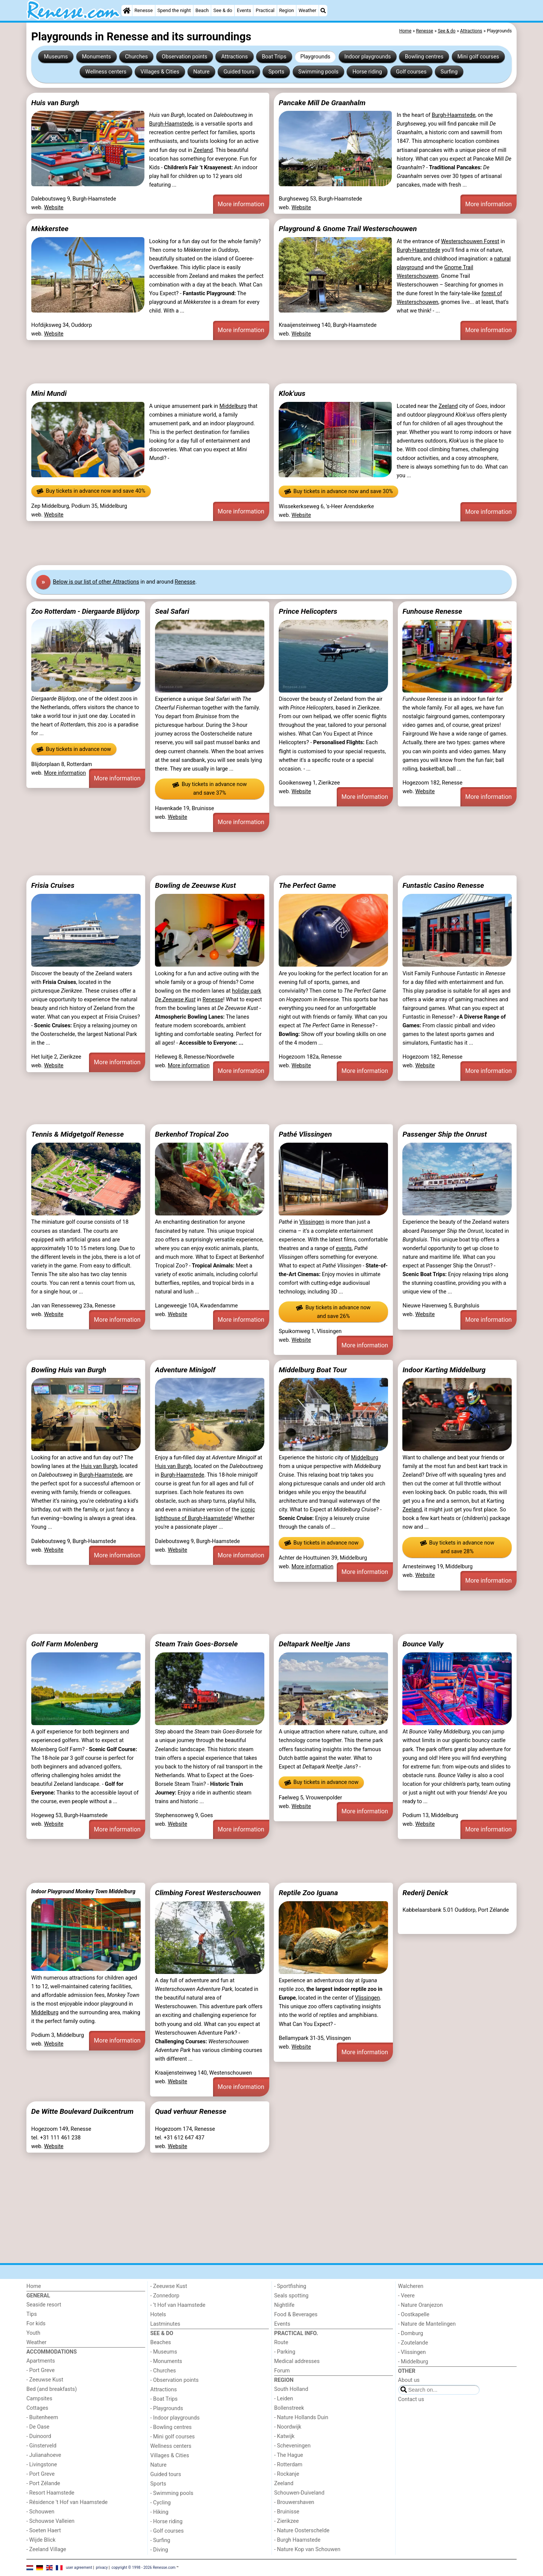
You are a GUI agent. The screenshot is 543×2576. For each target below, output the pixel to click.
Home (33, 2286)
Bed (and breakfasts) (51, 2389)
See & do (222, 10)
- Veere (406, 2296)
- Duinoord (38, 2436)
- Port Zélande (43, 2483)
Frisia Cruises (52, 885)
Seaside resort (43, 2305)
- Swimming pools (171, 2493)
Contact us (411, 2399)
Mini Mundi (49, 393)
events (344, 1248)
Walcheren (410, 2286)
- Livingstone (41, 2464)
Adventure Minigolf (185, 1369)
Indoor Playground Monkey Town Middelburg (83, 1891)
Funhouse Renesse (432, 611)
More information (241, 204)
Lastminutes (165, 2324)
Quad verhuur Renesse (190, 2111)
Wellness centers (105, 72)
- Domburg (410, 2333)
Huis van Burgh (55, 102)
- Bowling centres (171, 2427)
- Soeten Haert (43, 2530)
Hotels (158, 2314)
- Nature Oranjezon (420, 2305)
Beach (202, 10)
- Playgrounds (166, 2408)
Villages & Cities (159, 72)
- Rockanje (286, 2474)
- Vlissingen (412, 2352)
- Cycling (160, 2502)
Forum (282, 2371)
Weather (307, 10)
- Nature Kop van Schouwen (307, 2549)
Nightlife (284, 2305)
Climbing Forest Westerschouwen (208, 1892)
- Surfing (160, 2540)
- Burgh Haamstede (297, 2540)
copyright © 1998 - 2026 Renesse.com (144, 2567)
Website (54, 207)
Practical (265, 10)
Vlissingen (311, 1222)
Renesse (143, 10)
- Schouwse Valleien (50, 2521)
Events (244, 10)
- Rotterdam (288, 2464)
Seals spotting (291, 2296)
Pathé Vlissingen (305, 1134)
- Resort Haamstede (50, 2493)
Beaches (160, 2342)
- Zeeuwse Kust (44, 2380)
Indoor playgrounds (367, 57)
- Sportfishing (290, 2286)
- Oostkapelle (413, 2314)
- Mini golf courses (172, 2436)
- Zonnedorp (164, 2296)
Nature (201, 72)
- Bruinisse (286, 2512)
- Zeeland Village (46, 2549)
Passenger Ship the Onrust (444, 1134)
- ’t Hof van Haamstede (178, 2305)
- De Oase (37, 2427)
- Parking (284, 2352)
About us (409, 2380)
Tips (31, 2314)
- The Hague (288, 2455)
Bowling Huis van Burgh (68, 1369)
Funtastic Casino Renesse (443, 885)
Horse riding (367, 72)
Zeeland (203, 150)
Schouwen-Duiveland (299, 2493)
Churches (136, 57)
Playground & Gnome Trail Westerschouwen (348, 228)
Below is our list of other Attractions (96, 582)
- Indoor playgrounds (175, 2418)
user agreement (79, 2567)
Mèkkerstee (50, 228)
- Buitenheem (42, 2417)
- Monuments (166, 2361)
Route (281, 2342)
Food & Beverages (296, 2314)
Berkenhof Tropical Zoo (192, 1134)
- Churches (163, 2371)
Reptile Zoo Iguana (308, 1892)
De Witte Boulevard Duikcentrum (82, 2111)
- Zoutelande (413, 2343)
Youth (33, 2333)
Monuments (96, 57)
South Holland (291, 2389)
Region (286, 10)
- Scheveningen (292, 2446)
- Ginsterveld (41, 2446)
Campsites (39, 2398)
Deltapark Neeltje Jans (314, 1644)
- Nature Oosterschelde (302, 2530)
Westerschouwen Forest (470, 241)
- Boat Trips (164, 2399)
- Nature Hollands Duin (301, 2417)
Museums (56, 57)
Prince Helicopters (308, 611)
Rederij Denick (425, 1892)
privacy (102, 2567)
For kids (36, 2323)
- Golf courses (167, 2531)
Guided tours (239, 72)
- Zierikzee (286, 2521)
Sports (276, 72)
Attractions (234, 57)
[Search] (323, 10)
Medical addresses (297, 2361)
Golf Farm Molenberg (64, 1644)
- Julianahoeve (43, 2455)
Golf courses (411, 72)
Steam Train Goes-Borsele (196, 1644)
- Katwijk (284, 2436)
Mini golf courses (478, 57)
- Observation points (174, 2380)
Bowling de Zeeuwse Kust (195, 885)
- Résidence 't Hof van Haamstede (67, 2502)
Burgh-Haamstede (171, 124)
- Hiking (159, 2512)
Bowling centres (424, 57)
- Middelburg (413, 2361)
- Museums (163, 2352)
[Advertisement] (252, 362)
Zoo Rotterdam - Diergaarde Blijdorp (85, 611)
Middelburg (233, 406)
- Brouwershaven (294, 2502)
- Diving (159, 2550)
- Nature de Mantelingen (427, 2324)
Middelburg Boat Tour (313, 1369)
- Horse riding (166, 2521)
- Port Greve (40, 2370)
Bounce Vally (422, 1644)
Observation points (184, 57)
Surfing (448, 72)
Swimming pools (318, 72)
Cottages (37, 2408)
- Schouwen (40, 2512)
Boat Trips (274, 57)
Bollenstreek (289, 2408)
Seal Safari (172, 611)
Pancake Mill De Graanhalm (322, 102)
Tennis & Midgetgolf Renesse (77, 1134)
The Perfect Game (307, 885)
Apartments (40, 2361)
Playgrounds (315, 57)
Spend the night (174, 10)
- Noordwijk (287, 2427)
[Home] (126, 10)
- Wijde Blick (40, 2540)
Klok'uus (292, 393)
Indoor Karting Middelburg (443, 1369)
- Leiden (283, 2398)
